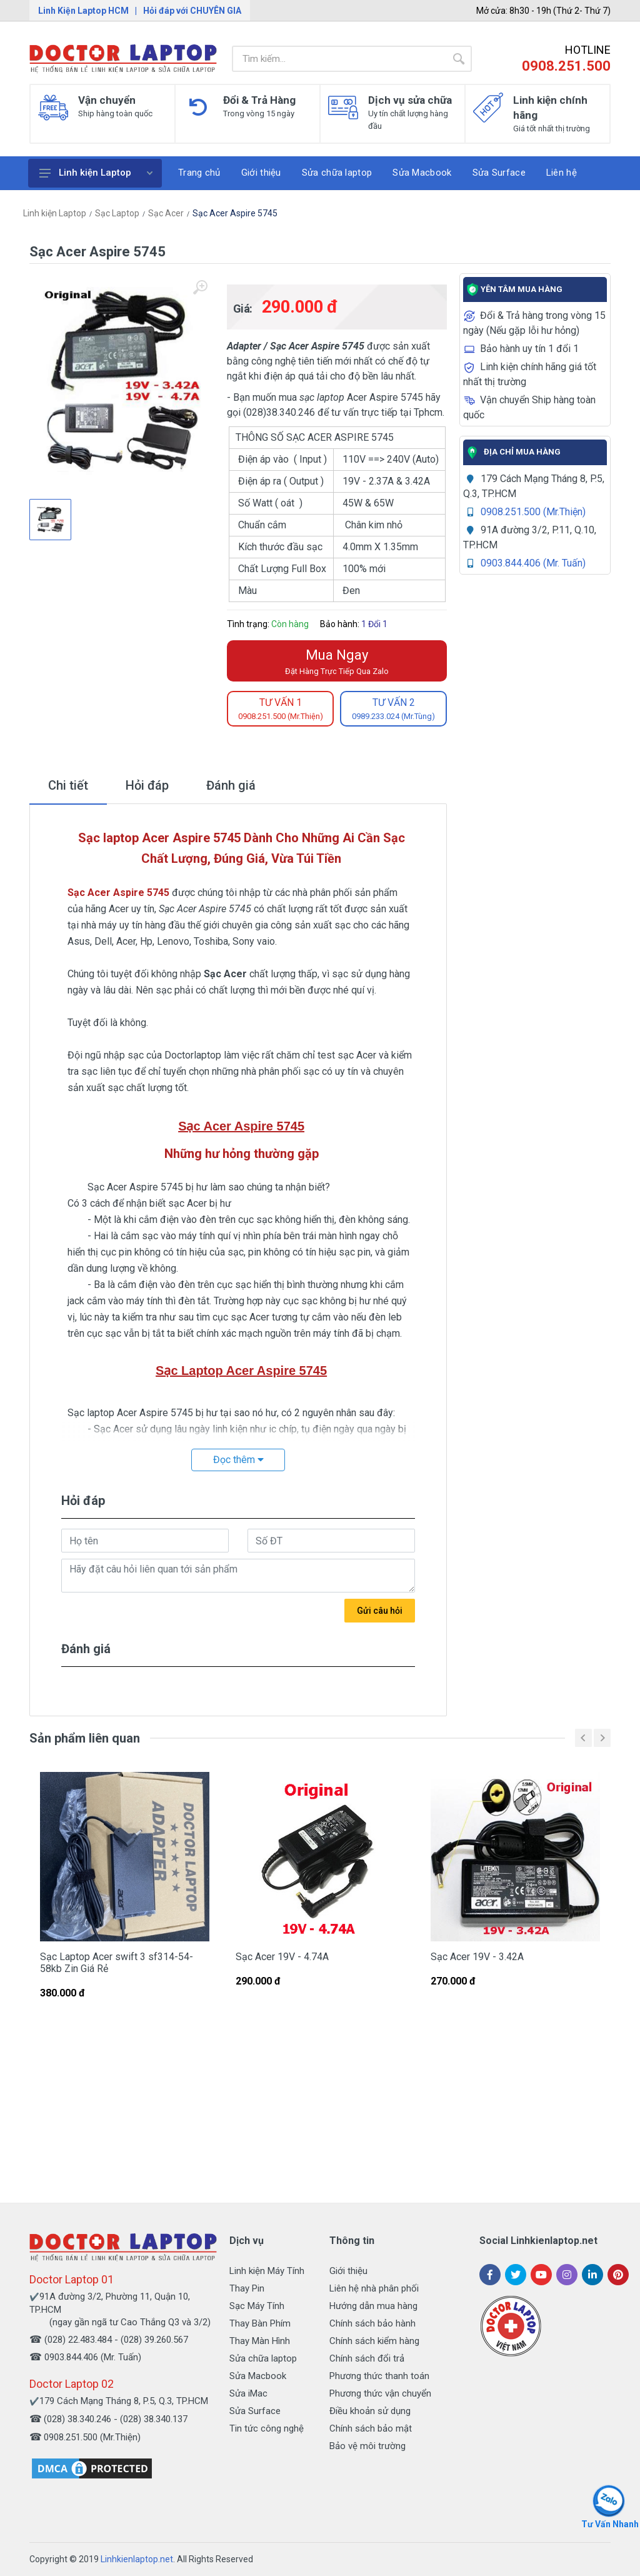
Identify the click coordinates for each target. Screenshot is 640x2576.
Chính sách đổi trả (366, 2358)
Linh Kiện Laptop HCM (83, 10)
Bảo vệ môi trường (367, 2446)
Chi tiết (68, 785)
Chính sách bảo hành (372, 2323)
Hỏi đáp (147, 785)
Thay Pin (246, 2288)
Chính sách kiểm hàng (374, 2341)
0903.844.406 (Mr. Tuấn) (533, 563)
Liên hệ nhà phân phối (374, 2288)
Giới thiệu (348, 2271)
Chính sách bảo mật (370, 2428)
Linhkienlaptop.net (137, 2559)
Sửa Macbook (257, 2376)
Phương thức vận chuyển (380, 2393)
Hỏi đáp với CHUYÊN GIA (192, 10)
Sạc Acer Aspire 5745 (235, 213)
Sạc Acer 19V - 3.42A (477, 1957)
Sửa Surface (255, 2411)
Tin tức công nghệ (266, 2428)
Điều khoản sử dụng (370, 2411)
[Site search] (339, 59)
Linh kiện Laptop (95, 172)
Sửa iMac (248, 2393)
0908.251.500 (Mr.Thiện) (533, 512)
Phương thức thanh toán (379, 2376)
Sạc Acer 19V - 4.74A (282, 1957)
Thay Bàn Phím (260, 2323)
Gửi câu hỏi (379, 1611)
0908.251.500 (566, 66)
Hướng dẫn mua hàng (373, 2306)
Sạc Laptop (117, 213)
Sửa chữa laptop (263, 2358)
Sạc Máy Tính (256, 2306)
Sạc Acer (166, 213)
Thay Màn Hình (259, 2341)
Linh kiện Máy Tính (266, 2271)
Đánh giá (231, 785)
